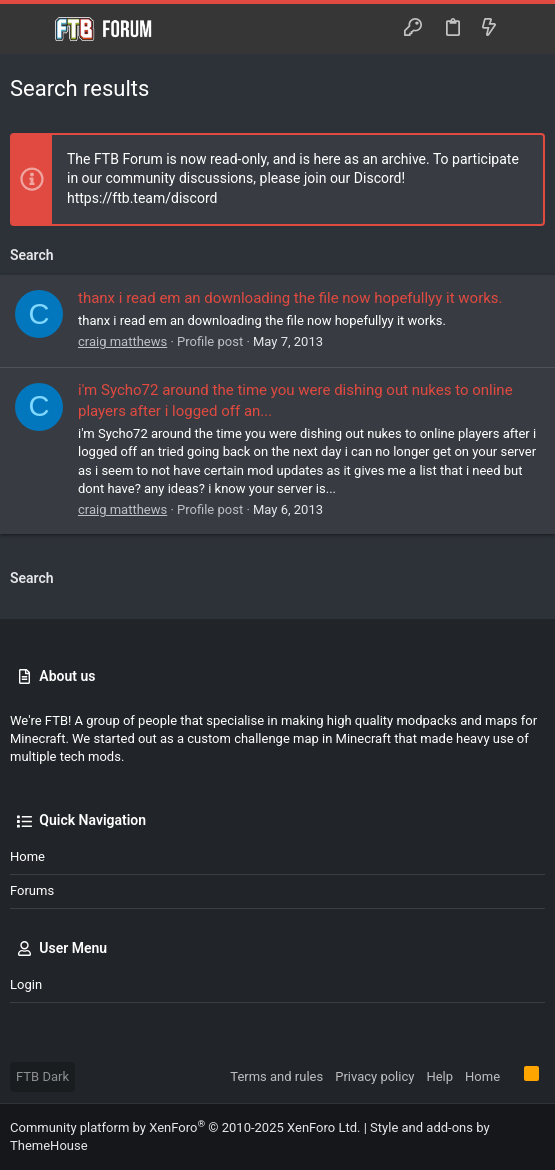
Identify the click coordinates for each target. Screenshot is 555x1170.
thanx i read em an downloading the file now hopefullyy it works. (290, 298)
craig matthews (122, 341)
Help (439, 1076)
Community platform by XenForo (185, 1127)
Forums (32, 890)
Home (27, 856)
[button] (30, 29)
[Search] (525, 28)
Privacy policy (374, 1076)
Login (26, 984)
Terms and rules (276, 1076)
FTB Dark (42, 1076)
